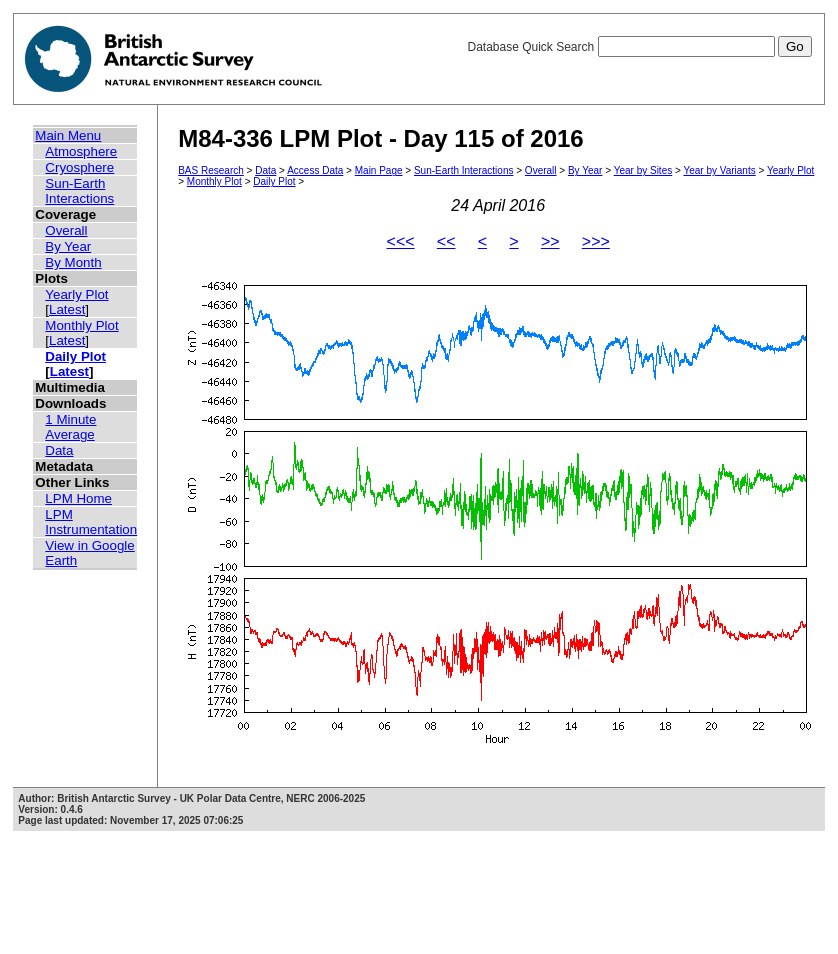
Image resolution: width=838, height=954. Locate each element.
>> (550, 241)
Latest (67, 309)
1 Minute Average (70, 427)
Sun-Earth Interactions (79, 191)
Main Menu (68, 135)
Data (59, 450)
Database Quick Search (639, 47)
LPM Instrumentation (91, 522)
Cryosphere (79, 167)
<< (446, 241)
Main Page (379, 170)
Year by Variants (719, 170)
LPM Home (78, 498)
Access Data (315, 170)
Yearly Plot (76, 294)
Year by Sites (643, 170)
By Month (73, 262)
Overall (66, 230)
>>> (596, 241)
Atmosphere (81, 151)
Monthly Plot (81, 325)
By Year (68, 246)
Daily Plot (75, 356)
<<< (401, 241)
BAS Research (211, 170)
